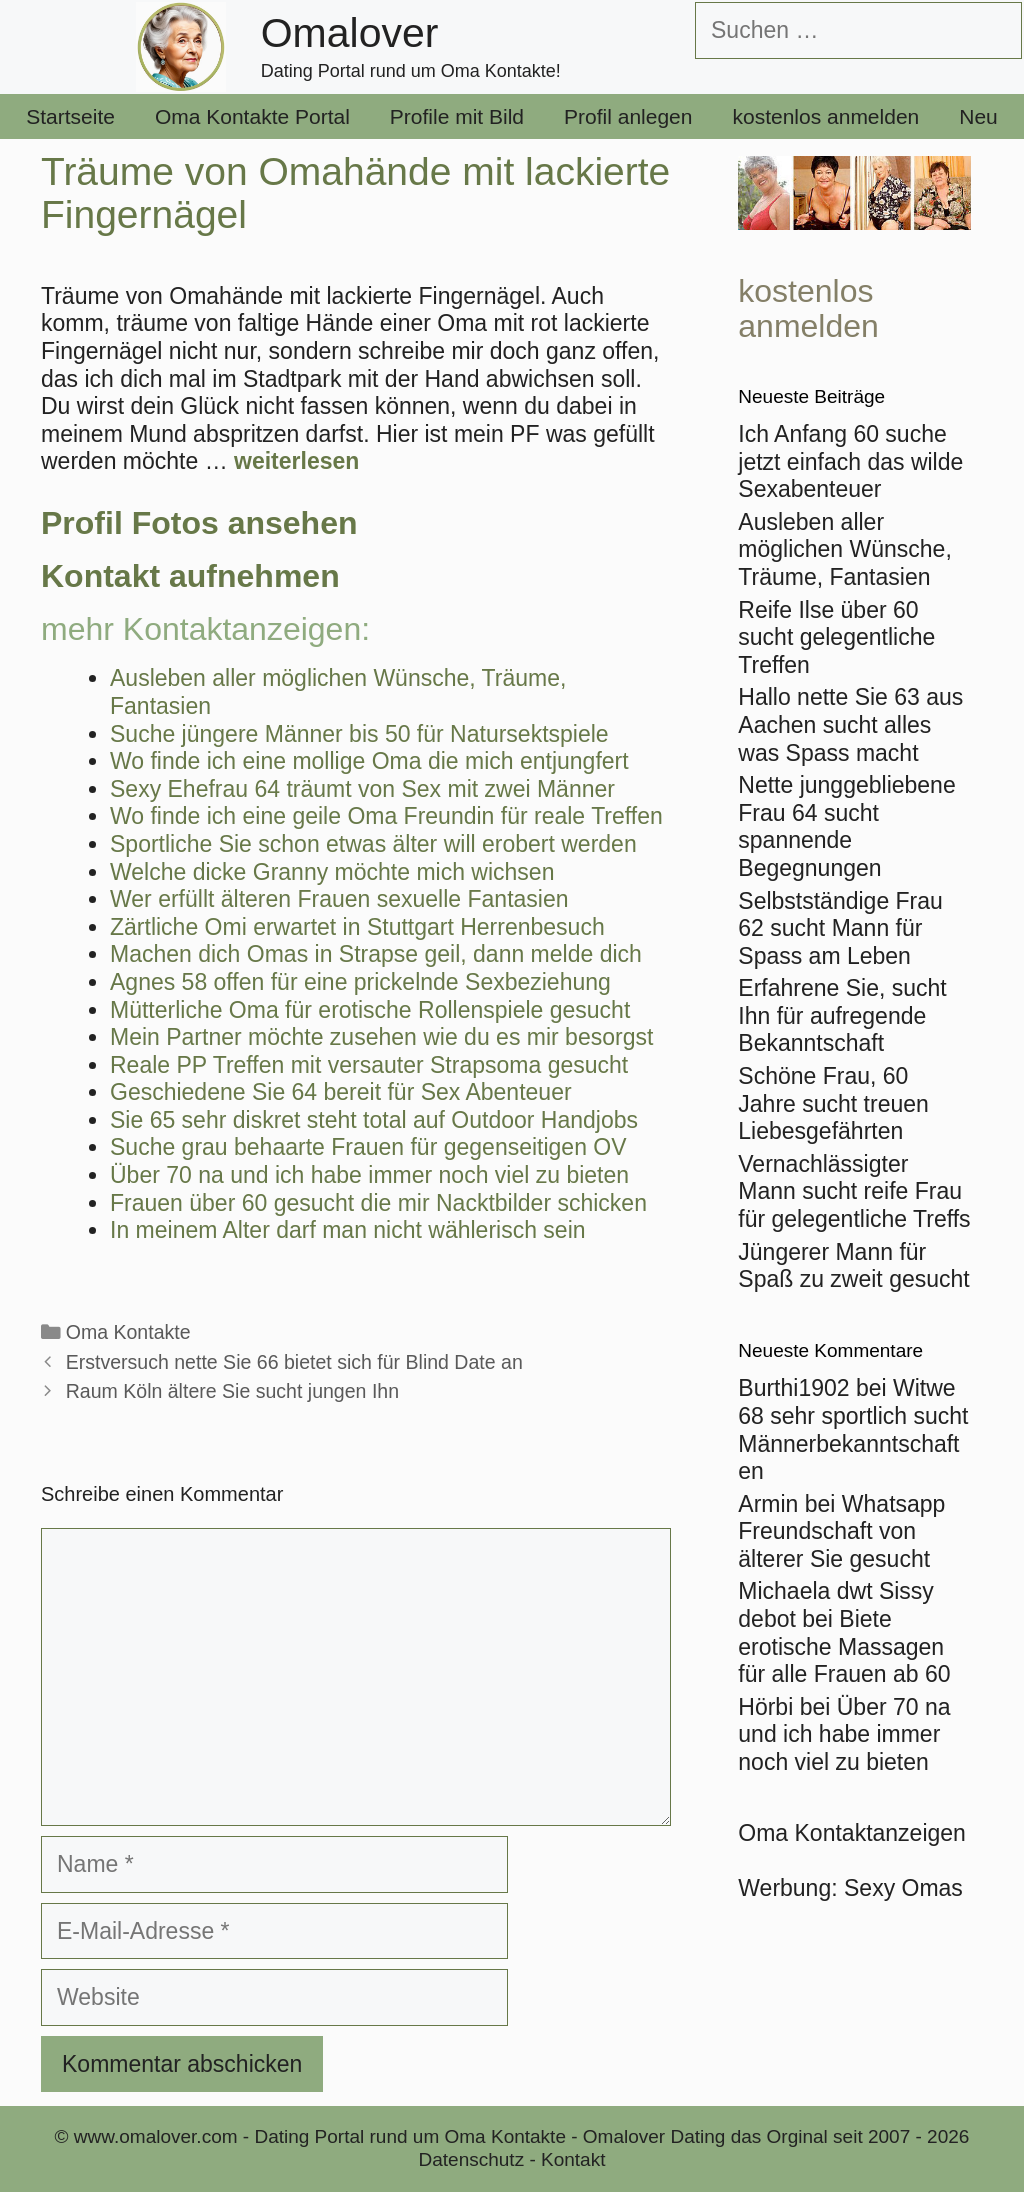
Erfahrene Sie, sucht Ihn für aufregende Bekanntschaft (842, 1015)
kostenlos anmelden (825, 116)
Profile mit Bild (457, 116)
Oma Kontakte (128, 1332)
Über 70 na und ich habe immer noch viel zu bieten (844, 1734)
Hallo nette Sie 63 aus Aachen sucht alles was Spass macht (850, 724)
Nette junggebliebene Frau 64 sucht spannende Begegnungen (846, 826)
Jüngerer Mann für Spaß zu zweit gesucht (853, 1266)
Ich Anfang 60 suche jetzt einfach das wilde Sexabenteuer (850, 461)
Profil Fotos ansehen (199, 523)
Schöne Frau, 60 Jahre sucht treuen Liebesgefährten (833, 1103)
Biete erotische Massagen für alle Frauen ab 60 (844, 1646)
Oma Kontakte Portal (252, 116)
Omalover (350, 33)
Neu (978, 116)
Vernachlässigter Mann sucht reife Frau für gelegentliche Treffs (854, 1191)
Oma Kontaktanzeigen (852, 1833)
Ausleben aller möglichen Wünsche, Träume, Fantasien (845, 549)
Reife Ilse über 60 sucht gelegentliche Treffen (836, 637)
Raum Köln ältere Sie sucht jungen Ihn (232, 1391)
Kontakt (573, 2159)
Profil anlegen (628, 116)
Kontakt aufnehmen (190, 576)
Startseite (70, 116)
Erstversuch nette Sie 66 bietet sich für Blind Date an (294, 1362)
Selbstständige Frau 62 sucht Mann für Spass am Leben (840, 928)
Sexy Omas (903, 1888)
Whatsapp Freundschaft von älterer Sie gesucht (841, 1531)
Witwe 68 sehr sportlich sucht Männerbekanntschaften (853, 1429)
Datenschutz (472, 2159)
